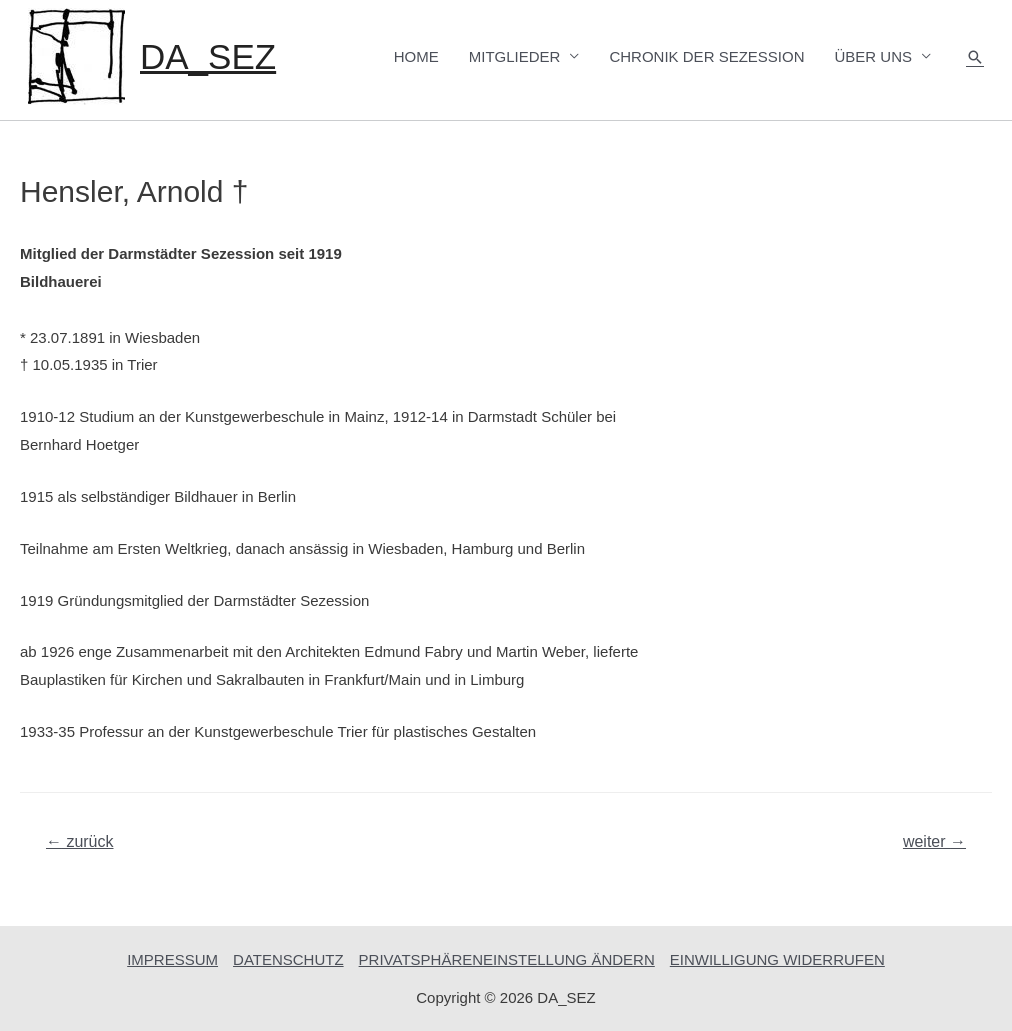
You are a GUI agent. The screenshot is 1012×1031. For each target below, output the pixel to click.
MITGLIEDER (515, 56)
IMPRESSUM (172, 959)
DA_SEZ (208, 56)
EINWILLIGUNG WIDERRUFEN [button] (777, 959)
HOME (416, 56)
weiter (934, 841)
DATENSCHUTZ (288, 959)
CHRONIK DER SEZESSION (706, 56)
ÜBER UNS (873, 56)
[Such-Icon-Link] (975, 57)
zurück (80, 841)
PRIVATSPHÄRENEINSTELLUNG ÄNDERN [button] (507, 959)
